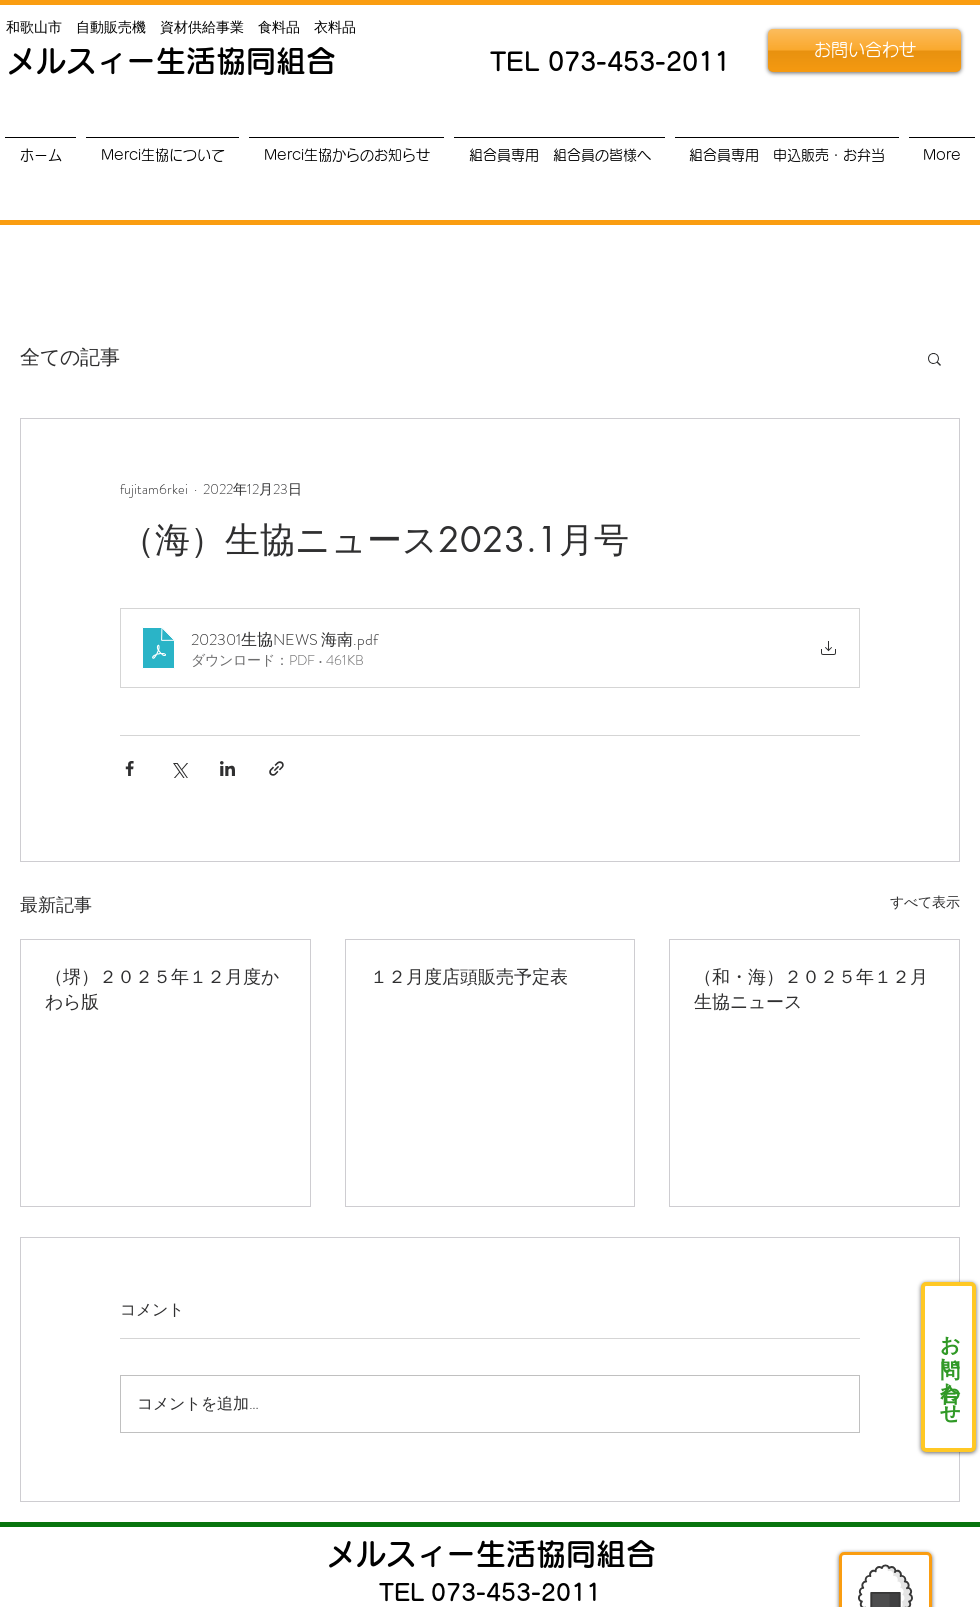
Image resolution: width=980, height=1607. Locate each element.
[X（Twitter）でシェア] (178, 768)
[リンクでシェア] (276, 768)
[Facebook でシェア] (129, 768)
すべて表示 (925, 902)
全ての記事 (70, 358)
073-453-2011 (639, 61)
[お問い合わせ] (864, 50)
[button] (934, 358)
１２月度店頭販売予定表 (469, 976)
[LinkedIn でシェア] (227, 768)
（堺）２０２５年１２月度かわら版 (162, 988)
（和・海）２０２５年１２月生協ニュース (811, 988)
